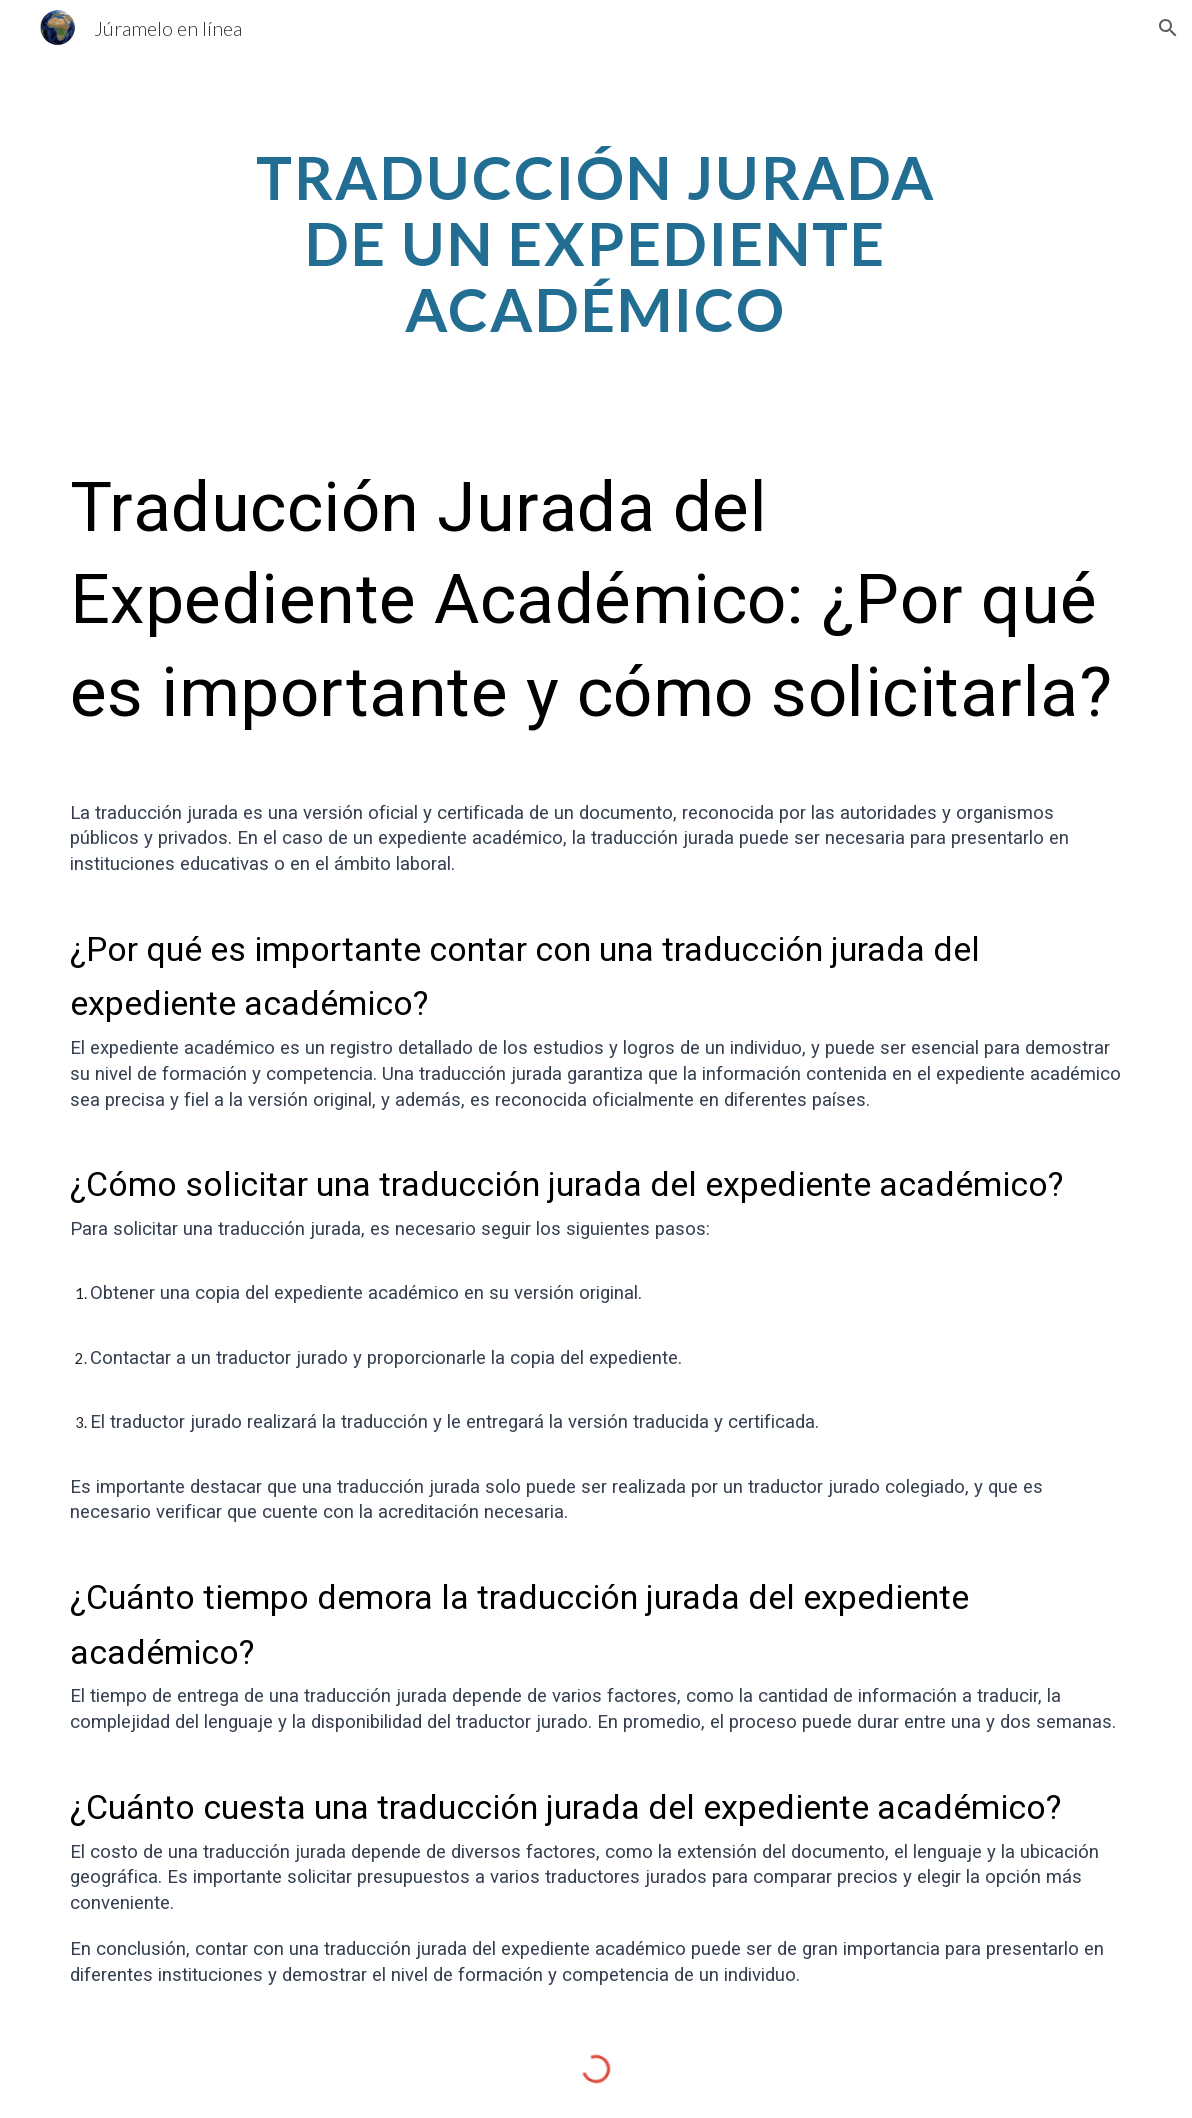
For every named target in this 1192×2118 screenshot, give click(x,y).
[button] (1168, 28)
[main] (595, 243)
